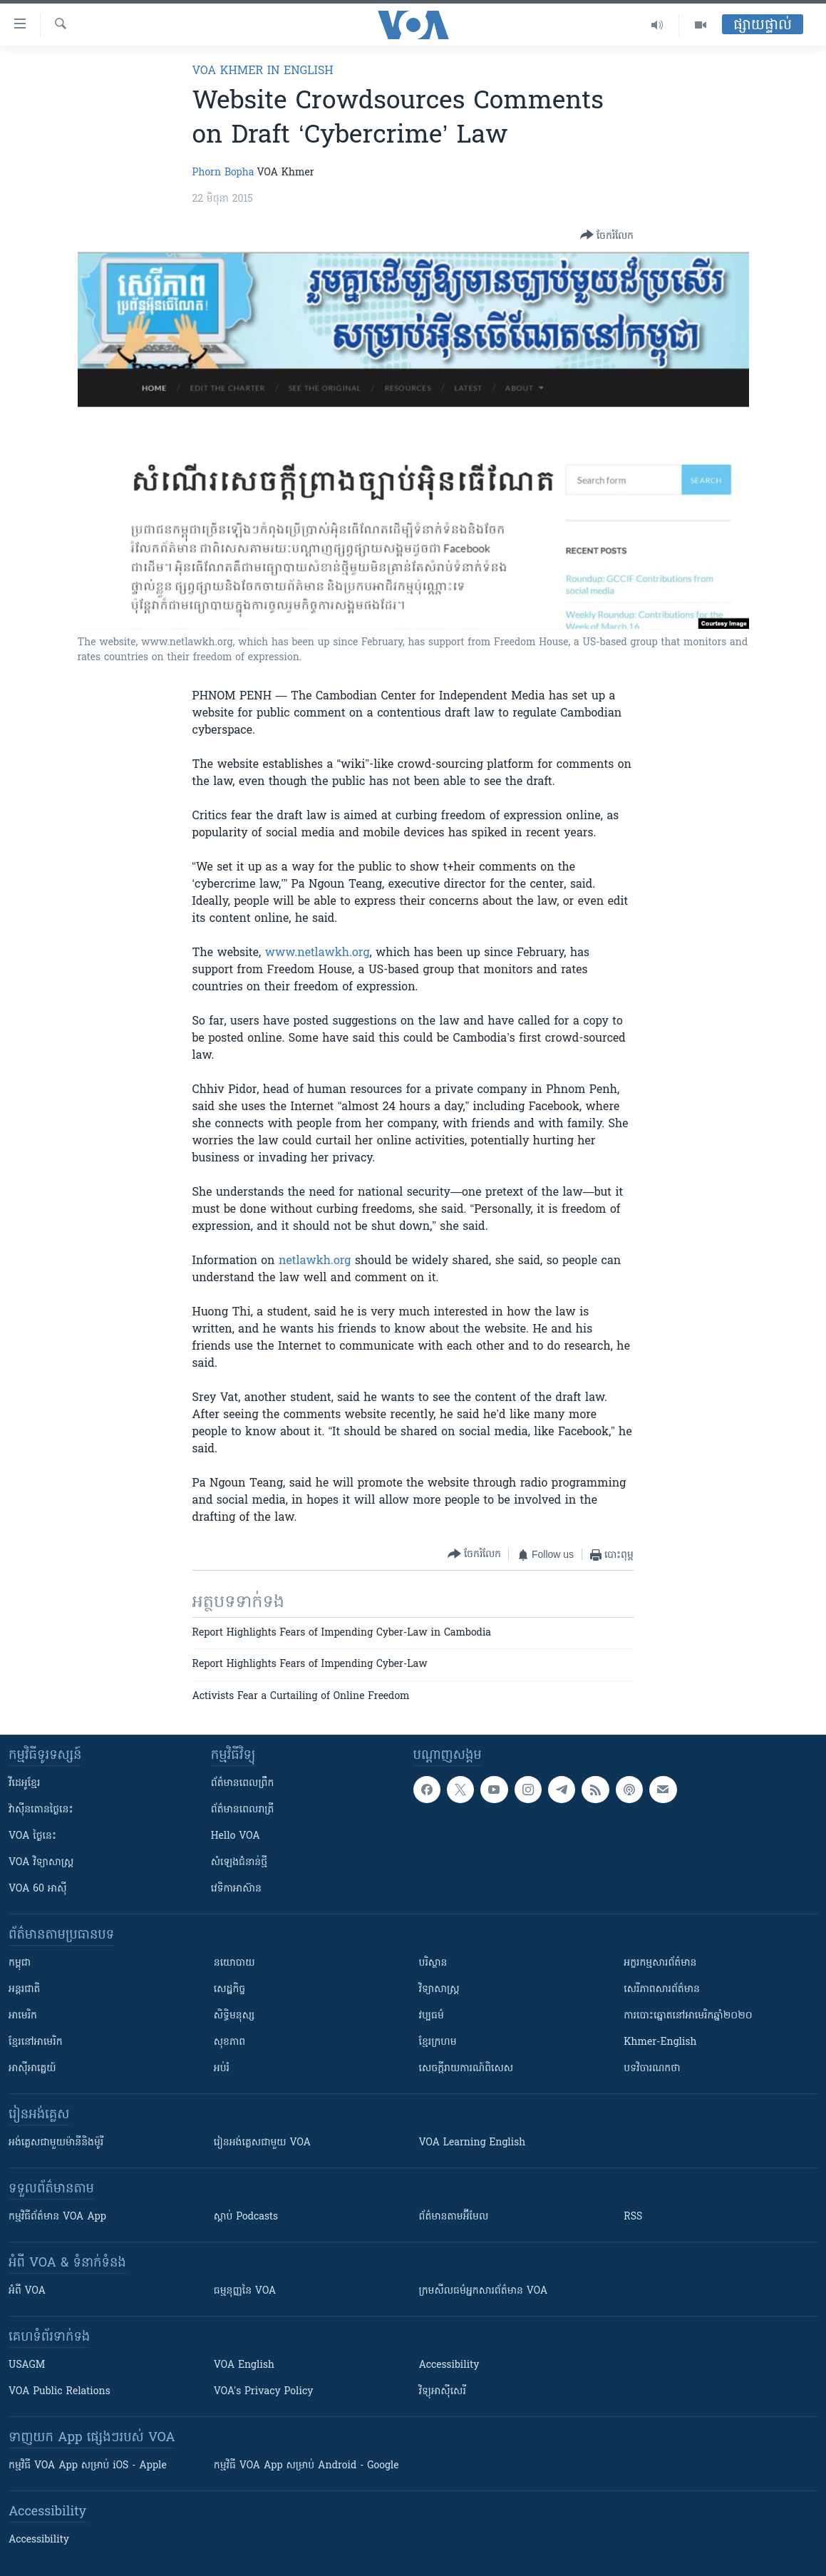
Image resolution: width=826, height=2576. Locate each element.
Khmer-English (660, 2042)
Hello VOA (235, 1836)
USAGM (27, 2365)
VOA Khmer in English (263, 71)
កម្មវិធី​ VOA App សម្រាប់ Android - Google (306, 2465)
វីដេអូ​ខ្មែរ (24, 1783)
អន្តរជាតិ (24, 1989)
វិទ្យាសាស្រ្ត (439, 1989)
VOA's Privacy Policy (264, 2391)
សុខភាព (229, 2042)
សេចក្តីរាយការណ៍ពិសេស (466, 2068)
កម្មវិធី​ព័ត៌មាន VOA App (57, 2217)
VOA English (244, 2365)
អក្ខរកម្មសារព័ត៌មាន (660, 1963)
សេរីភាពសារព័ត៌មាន (662, 1989)
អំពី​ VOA (27, 2291)
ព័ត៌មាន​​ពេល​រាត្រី (242, 1809)
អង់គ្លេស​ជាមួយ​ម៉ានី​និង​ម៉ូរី (56, 2142)
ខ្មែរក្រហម (438, 2042)
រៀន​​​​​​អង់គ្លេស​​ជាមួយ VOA (262, 2142)
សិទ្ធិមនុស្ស (234, 2015)
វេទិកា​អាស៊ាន (236, 1889)
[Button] (607, 236)
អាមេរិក (23, 2015)
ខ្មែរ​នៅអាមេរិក (36, 2042)
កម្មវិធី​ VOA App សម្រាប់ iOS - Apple (88, 2465)
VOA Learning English (472, 2142)
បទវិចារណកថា (652, 2068)
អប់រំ (221, 2068)
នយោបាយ (234, 1963)
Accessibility (449, 2365)
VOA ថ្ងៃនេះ (32, 1836)
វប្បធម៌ (431, 2015)
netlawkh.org (315, 1261)
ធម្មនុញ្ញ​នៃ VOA (245, 2291)
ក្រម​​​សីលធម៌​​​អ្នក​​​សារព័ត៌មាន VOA (483, 2291)
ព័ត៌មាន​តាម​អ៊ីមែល (454, 2217)
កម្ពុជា (20, 1963)
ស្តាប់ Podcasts (246, 2217)
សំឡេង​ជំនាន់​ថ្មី (239, 1862)
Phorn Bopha (223, 172)
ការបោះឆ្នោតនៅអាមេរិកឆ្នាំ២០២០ (688, 2015)
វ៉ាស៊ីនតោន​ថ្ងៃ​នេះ (41, 1809)
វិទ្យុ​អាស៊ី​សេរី (442, 2391)
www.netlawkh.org (317, 953)
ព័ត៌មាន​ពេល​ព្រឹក (242, 1783)
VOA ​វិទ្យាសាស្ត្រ (41, 1862)
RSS (633, 2217)
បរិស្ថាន (433, 1963)
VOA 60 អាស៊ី (38, 1889)
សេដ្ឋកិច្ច (229, 1989)
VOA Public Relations (59, 2391)
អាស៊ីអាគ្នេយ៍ (32, 2068)
